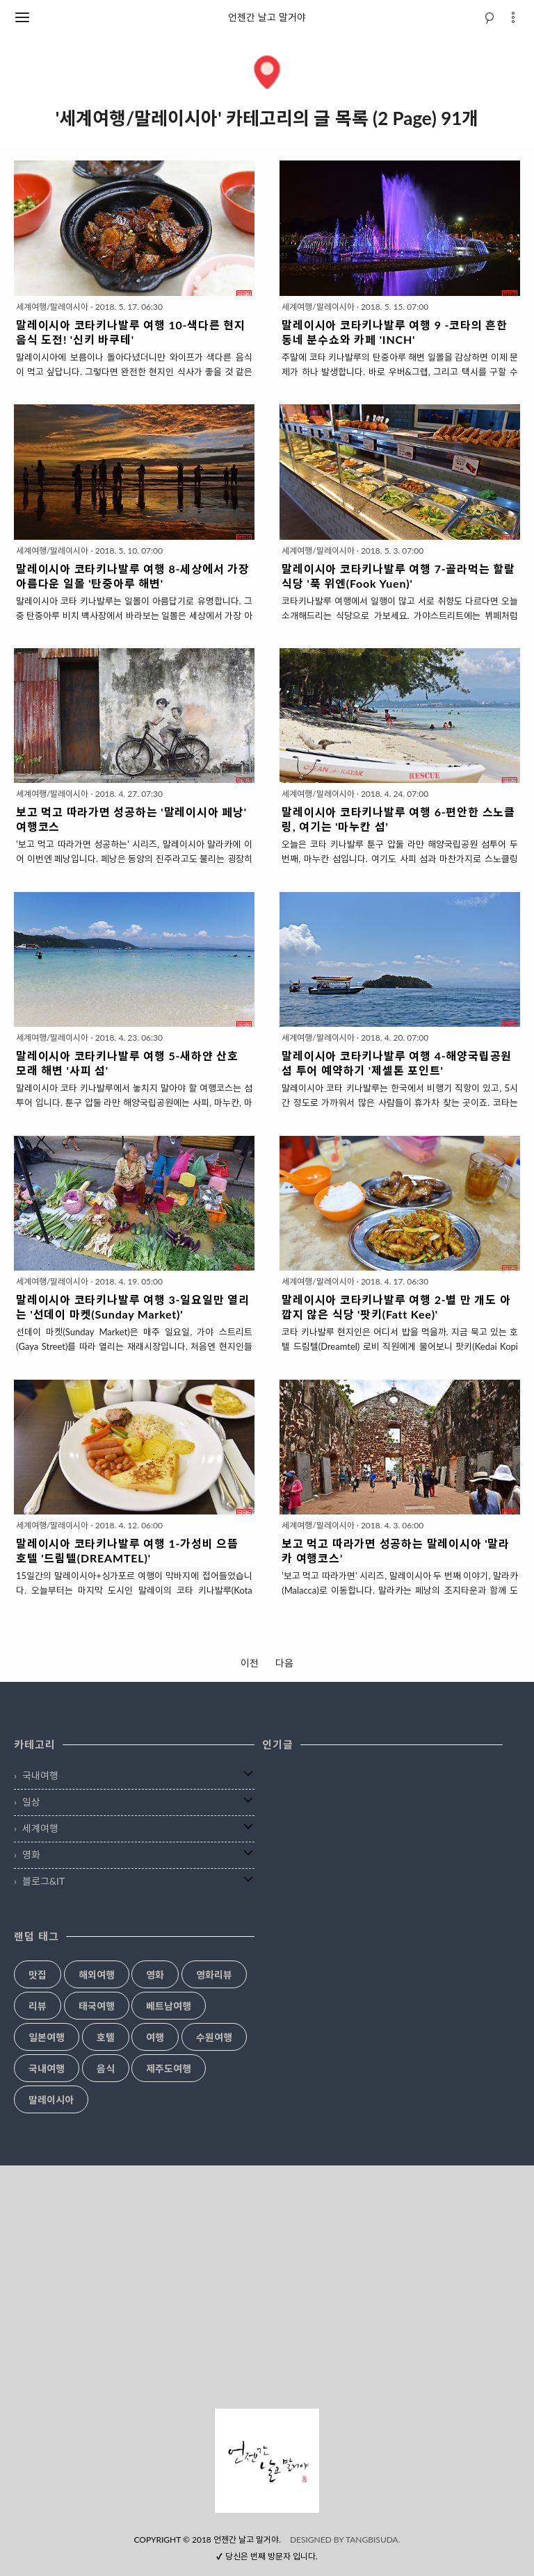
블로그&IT (43, 1881)
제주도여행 (168, 2069)
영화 (31, 1854)
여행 (155, 2037)
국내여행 (40, 1775)
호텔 (106, 2037)
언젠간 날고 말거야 (266, 17)
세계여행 (40, 1828)
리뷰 (38, 2006)
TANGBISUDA (372, 2539)
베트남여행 (168, 2006)
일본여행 (47, 2037)
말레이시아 (51, 2100)
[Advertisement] (267, 2287)
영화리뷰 (214, 1975)
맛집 (38, 1975)
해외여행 (97, 1975)
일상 (31, 1802)
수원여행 (214, 2037)
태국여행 (97, 2006)
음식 (106, 2069)
